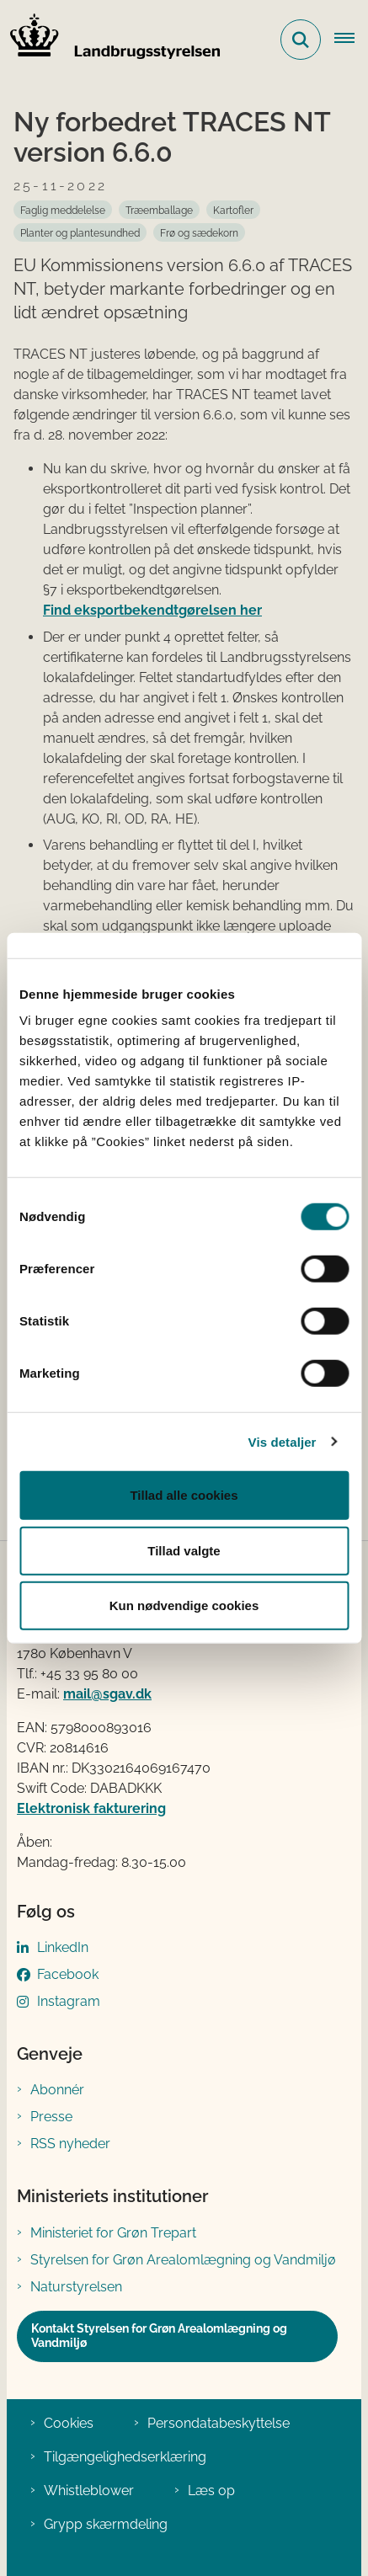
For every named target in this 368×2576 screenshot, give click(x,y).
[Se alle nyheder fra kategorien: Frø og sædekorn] (199, 232)
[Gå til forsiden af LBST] (110, 39)
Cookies (68, 2423)
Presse (51, 2117)
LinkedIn (62, 1947)
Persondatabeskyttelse (218, 2423)
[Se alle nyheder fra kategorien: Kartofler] (233, 209)
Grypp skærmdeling (106, 2524)
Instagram (68, 2001)
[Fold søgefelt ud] (300, 39)
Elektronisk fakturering (91, 1808)
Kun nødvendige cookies (184, 1605)
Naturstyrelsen (76, 2287)
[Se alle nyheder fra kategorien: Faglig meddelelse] (62, 209)
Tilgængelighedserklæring (125, 2457)
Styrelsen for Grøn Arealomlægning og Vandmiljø (183, 2260)
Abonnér (57, 2090)
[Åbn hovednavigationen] (351, 39)
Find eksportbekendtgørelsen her (152, 610)
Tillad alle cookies (183, 1495)
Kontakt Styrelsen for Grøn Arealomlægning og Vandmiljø (159, 2336)
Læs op (211, 2491)
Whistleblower (89, 2491)
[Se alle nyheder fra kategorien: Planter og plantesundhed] (80, 232)
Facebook (68, 1974)
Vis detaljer (282, 1441)
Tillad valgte (183, 1550)
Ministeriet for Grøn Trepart (113, 2233)
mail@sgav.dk (107, 1694)
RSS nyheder (70, 2144)
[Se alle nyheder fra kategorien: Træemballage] (159, 209)
